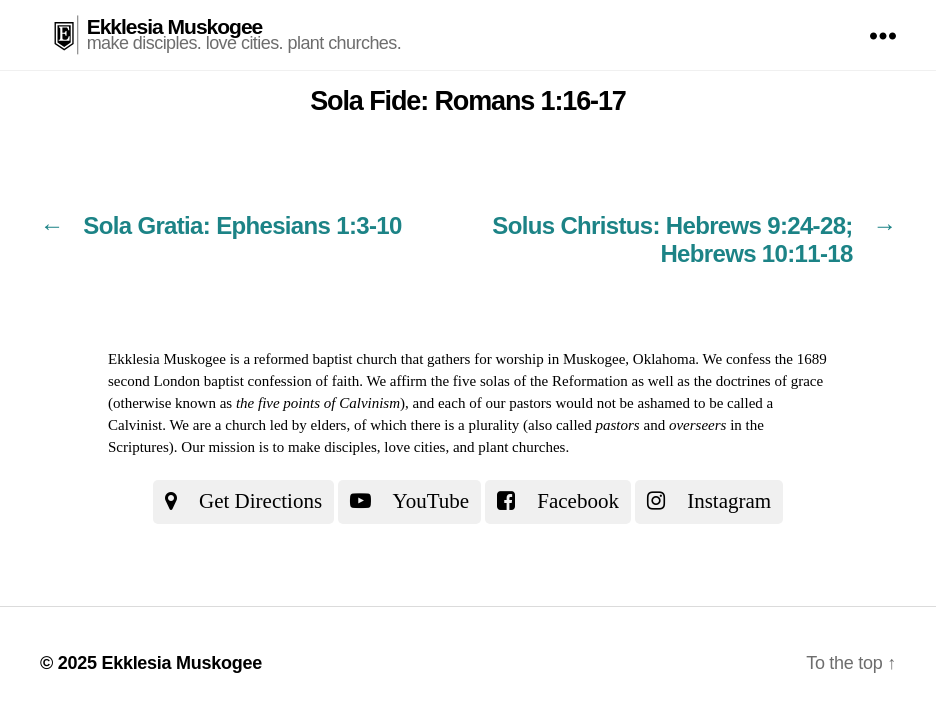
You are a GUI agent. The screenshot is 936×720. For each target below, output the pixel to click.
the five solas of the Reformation (529, 381)
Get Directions (243, 501)
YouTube (409, 501)
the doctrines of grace (759, 381)
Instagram (709, 501)
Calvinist (135, 425)
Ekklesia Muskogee (175, 26)
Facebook (558, 501)
